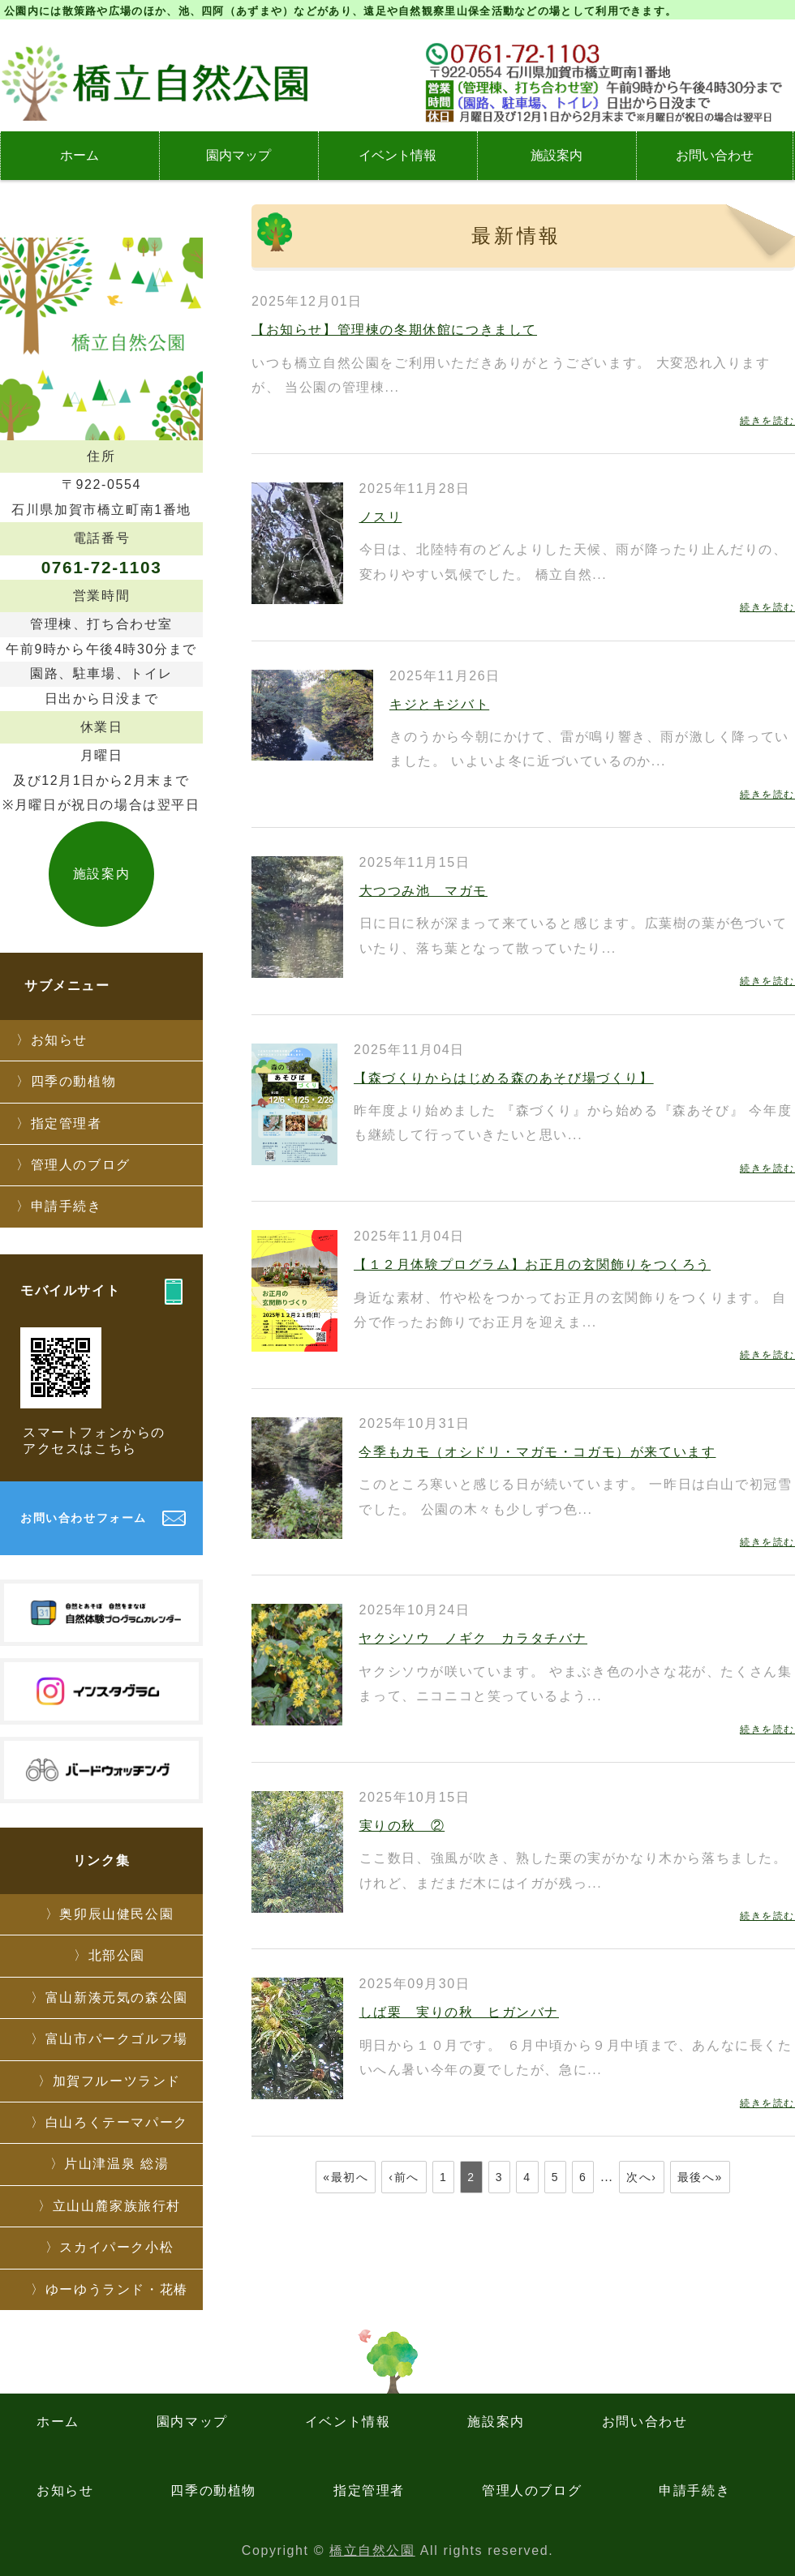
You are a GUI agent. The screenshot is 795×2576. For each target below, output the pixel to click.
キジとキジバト (439, 704)
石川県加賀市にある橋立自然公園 (154, 82)
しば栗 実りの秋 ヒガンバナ (459, 2012)
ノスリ (380, 517)
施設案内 (556, 155)
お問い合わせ (715, 155)
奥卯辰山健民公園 (116, 1914)
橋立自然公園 (372, 2550)
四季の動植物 (74, 1081)
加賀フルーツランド (117, 2081)
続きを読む (767, 420)
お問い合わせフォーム (83, 1517)
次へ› (641, 2177)
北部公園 (116, 1955)
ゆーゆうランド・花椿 (116, 2289)
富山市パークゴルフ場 (116, 2039)
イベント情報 (397, 155)
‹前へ (404, 2177)
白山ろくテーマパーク (116, 2122)
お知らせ (59, 1040)
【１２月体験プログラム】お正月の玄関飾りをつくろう (532, 1264)
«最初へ (345, 2177)
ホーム (79, 155)
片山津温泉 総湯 (116, 2164)
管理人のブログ (81, 1165)
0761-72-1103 (101, 567)
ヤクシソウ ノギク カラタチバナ (473, 1638)
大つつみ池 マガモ (423, 891)
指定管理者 (66, 1123)
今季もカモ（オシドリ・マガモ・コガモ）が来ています (537, 1452)
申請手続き (66, 1206)
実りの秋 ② (402, 1825)
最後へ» (700, 2177)
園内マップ (238, 155)
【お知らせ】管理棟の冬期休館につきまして (394, 329)
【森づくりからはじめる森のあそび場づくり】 (504, 1078)
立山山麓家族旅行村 (117, 2206)
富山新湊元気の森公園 (116, 1997)
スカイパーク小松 (116, 2247)
